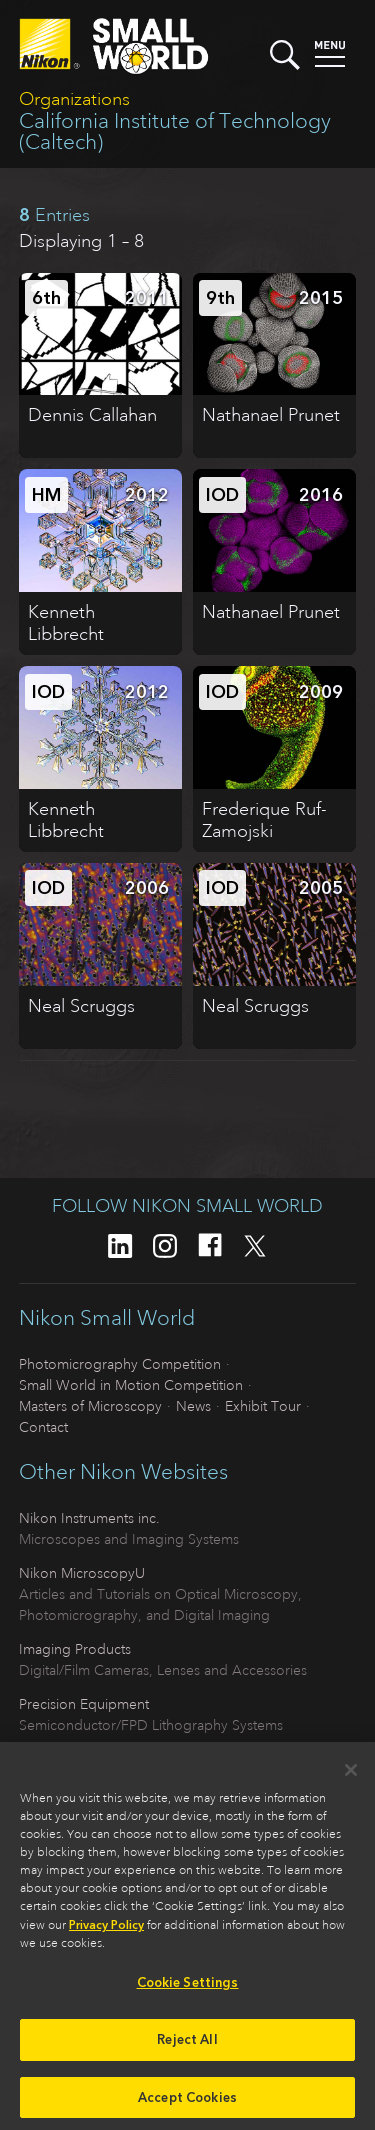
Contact (43, 1427)
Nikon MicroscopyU (82, 1573)
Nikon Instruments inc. (89, 1518)
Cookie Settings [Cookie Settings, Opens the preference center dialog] (188, 1990)
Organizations (74, 99)
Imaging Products (75, 1649)
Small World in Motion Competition (131, 1385)
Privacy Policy (106, 1933)
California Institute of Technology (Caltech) (175, 131)
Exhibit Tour (263, 1406)
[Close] (351, 1778)
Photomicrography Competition (120, 1364)
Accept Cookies (187, 2104)
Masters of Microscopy (90, 1406)
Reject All (187, 2046)
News (193, 1406)
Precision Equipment (84, 1704)
